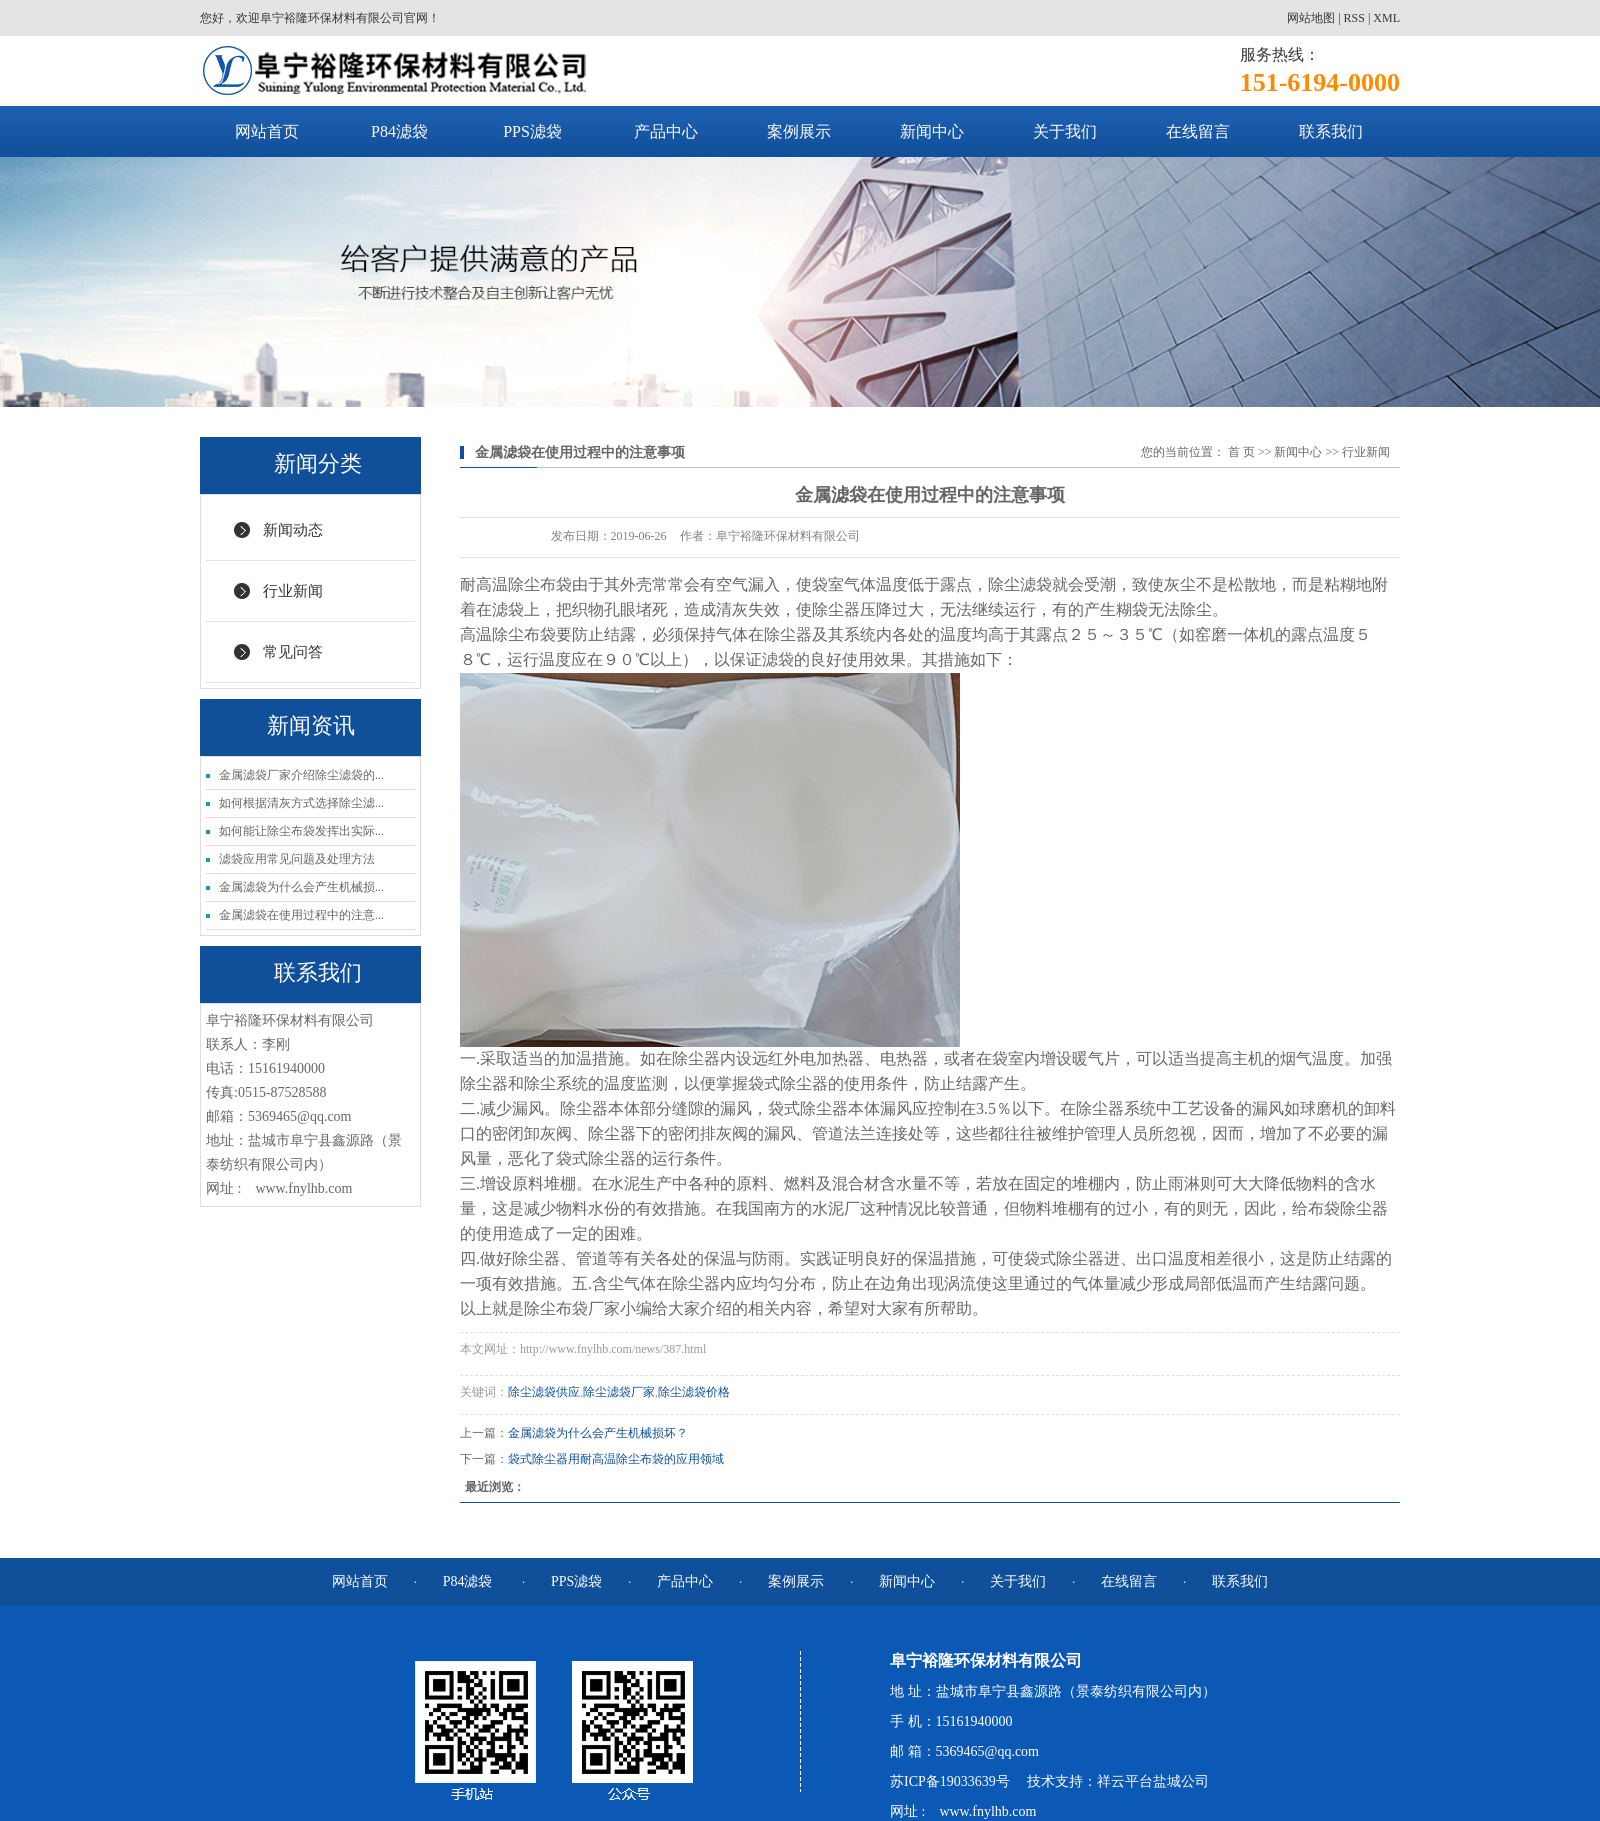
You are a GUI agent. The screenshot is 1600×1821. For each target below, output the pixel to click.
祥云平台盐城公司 (1153, 1781)
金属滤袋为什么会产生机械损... (301, 887)
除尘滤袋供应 (544, 1392)
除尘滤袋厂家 (619, 1392)
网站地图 (1311, 18)
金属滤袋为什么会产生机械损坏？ (598, 1433)
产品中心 (666, 131)
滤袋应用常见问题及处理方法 (297, 859)
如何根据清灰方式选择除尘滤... (301, 803)
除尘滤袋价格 (694, 1392)
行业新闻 (293, 591)
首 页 (1241, 452)
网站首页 (267, 131)
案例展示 (799, 131)
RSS (1354, 18)
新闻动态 (293, 530)
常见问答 (293, 652)
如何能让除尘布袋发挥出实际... (301, 831)
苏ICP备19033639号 (950, 1781)
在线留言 (1198, 131)
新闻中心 (932, 131)
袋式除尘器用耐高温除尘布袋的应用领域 (616, 1459)
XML (1386, 18)
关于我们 (1065, 131)
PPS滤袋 (532, 131)
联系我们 (1331, 131)
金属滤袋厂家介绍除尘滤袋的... (301, 775)
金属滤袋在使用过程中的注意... (301, 915)
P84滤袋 (399, 131)
